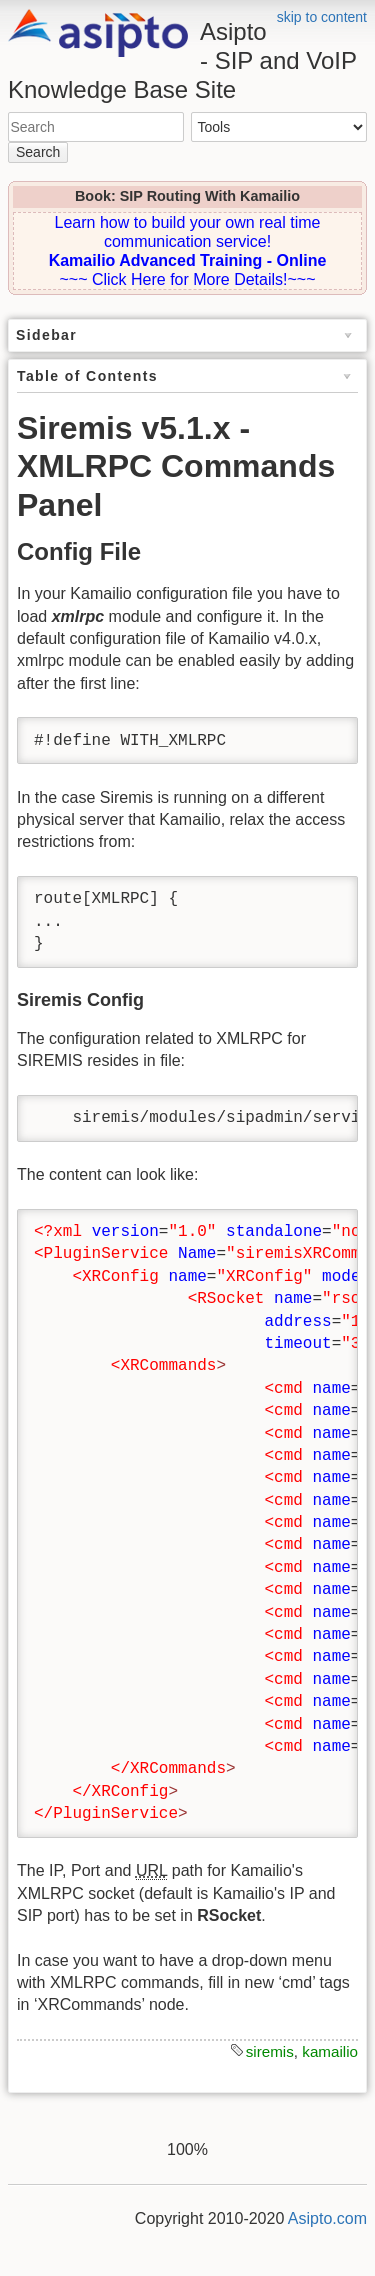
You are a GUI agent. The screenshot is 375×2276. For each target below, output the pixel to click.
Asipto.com (327, 2218)
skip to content (322, 17)
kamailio (330, 2051)
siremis (270, 2051)
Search (38, 152)
